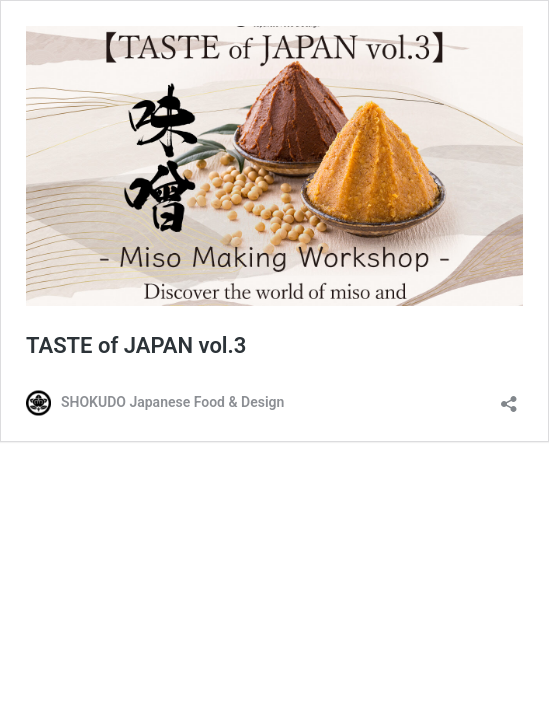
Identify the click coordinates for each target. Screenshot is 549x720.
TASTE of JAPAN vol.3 (136, 345)
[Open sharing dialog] (509, 397)
